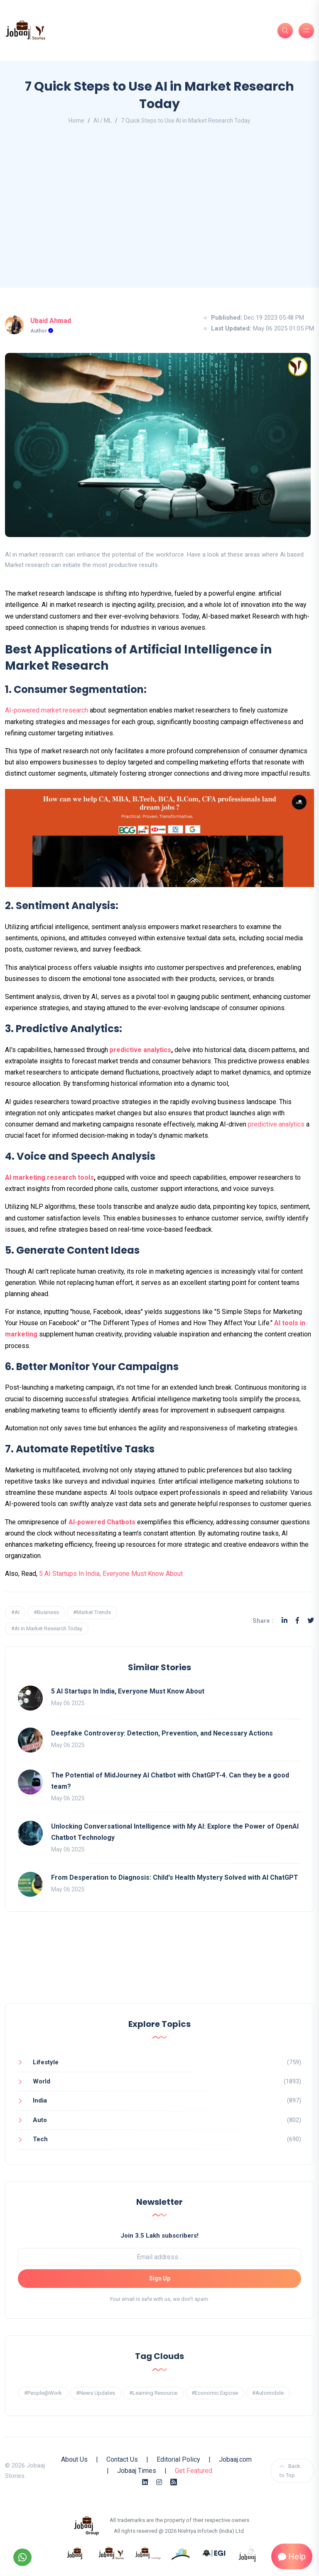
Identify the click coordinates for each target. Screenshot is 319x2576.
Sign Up (159, 2278)
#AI (15, 1612)
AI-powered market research (46, 710)
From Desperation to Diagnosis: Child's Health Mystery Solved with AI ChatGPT (174, 1877)
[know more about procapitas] (181, 2552)
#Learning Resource (153, 2393)
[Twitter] (310, 1620)
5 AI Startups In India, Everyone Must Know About (111, 1574)
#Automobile (268, 2393)
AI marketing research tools (49, 1177)
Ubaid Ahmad (50, 321)
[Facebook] (297, 1620)
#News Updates (95, 2393)
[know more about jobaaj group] (86, 2525)
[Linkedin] (284, 1620)
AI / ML (102, 120)
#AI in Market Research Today (46, 1628)
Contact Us (122, 2459)
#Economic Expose (214, 2393)
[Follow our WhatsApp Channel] (22, 2557)
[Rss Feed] (173, 2482)
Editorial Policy (178, 2459)
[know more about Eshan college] (214, 2552)
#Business (46, 1612)
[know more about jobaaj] (74, 2552)
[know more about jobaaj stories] (111, 2552)
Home (76, 120)
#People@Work (43, 2393)
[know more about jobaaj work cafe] (248, 2552)
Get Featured (193, 2471)
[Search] (285, 30)
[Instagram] (159, 2482)
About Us (74, 2459)
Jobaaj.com (235, 2459)
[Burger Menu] (306, 30)
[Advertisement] (159, 208)
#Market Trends (92, 1612)
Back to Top (290, 2470)
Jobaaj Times (136, 2471)
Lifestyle (46, 2062)
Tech (40, 2139)
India (40, 2100)
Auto (40, 2120)
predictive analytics (140, 1050)
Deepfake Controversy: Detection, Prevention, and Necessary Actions (162, 1733)
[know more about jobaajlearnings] (148, 2552)
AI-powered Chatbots (103, 1522)
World (41, 2081)
